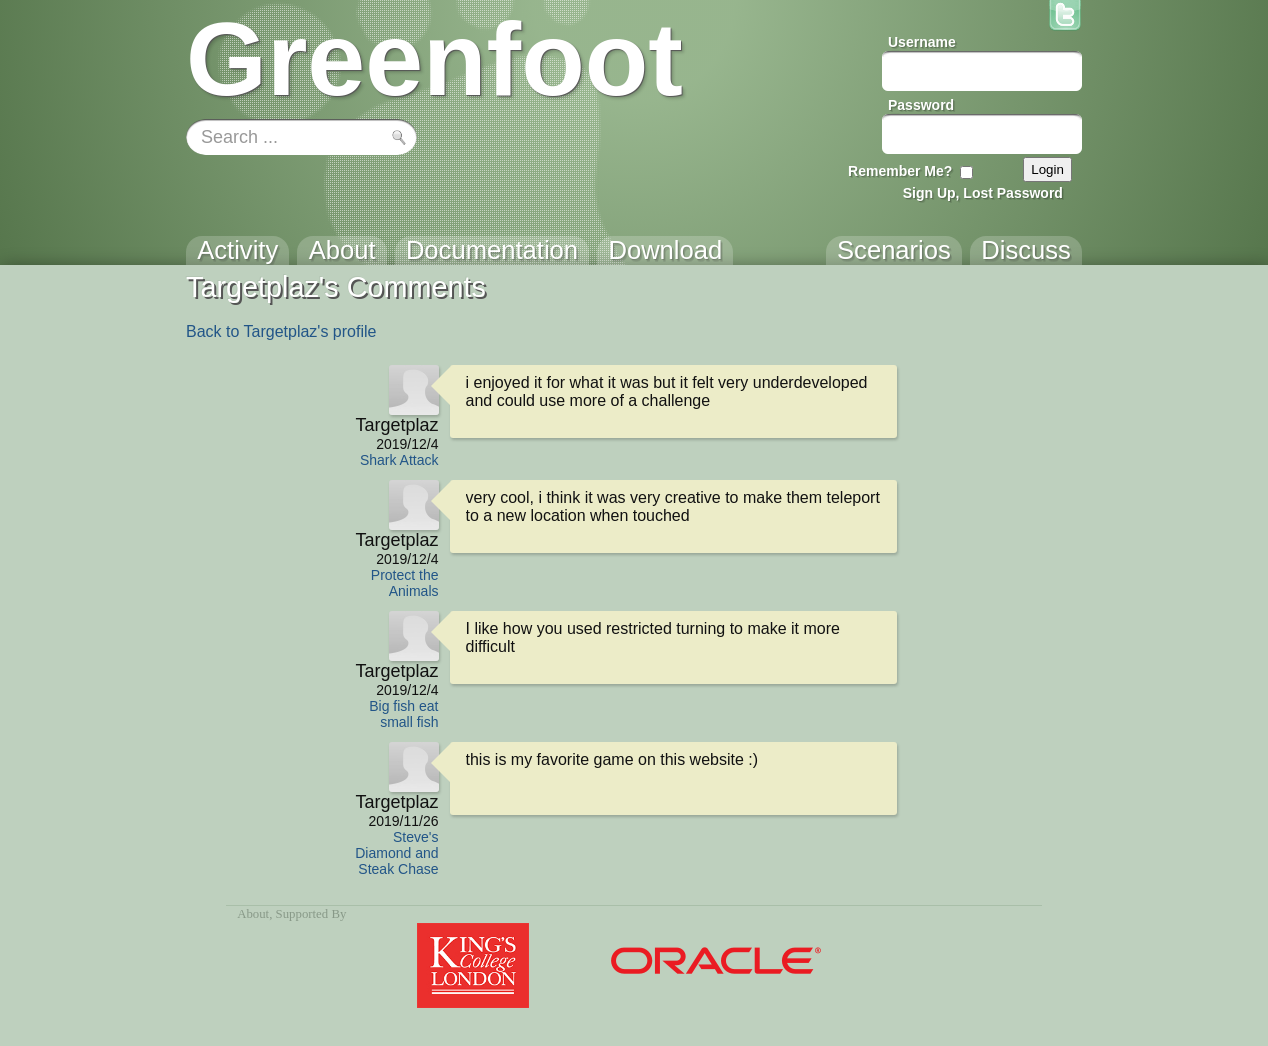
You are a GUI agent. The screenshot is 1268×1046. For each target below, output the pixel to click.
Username (922, 42)
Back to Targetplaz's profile (281, 331)
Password (921, 105)
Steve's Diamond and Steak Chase (396, 853)
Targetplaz (396, 425)
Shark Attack (399, 460)
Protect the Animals (405, 583)
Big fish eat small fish (403, 714)
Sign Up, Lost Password (983, 193)
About (253, 914)
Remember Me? (900, 171)
